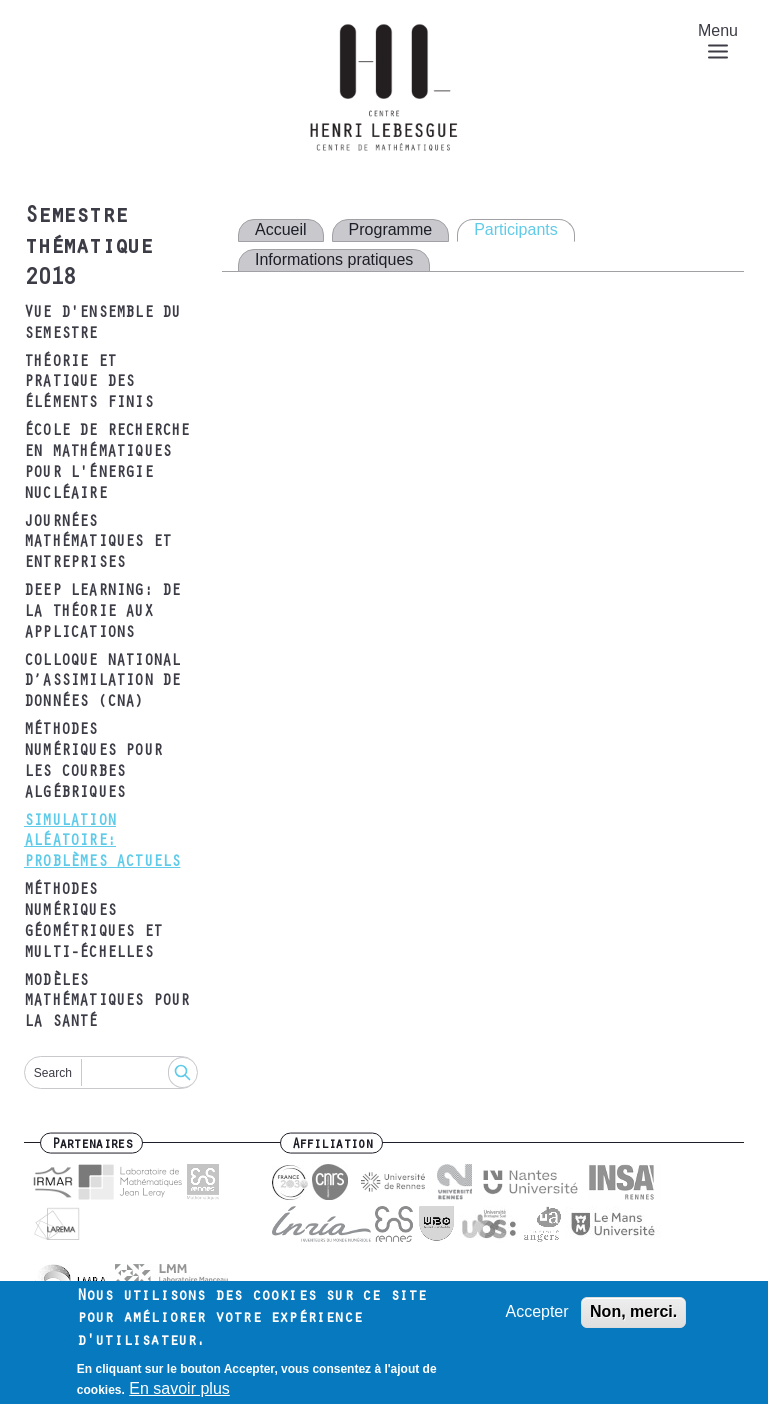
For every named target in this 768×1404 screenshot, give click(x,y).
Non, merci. (633, 1318)
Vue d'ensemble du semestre (102, 324)
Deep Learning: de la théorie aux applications (102, 613)
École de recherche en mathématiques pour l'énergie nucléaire (107, 463)
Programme (391, 229)
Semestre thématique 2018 (88, 249)
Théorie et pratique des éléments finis (88, 384)
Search (53, 1073)
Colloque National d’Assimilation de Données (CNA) (102, 683)
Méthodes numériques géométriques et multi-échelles (93, 922)
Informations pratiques (334, 259)
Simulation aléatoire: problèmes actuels (102, 843)
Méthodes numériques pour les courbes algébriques (93, 762)
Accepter (536, 1318)
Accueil (281, 229)
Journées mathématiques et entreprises (97, 544)
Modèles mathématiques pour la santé (107, 1003)
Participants (516, 229)
